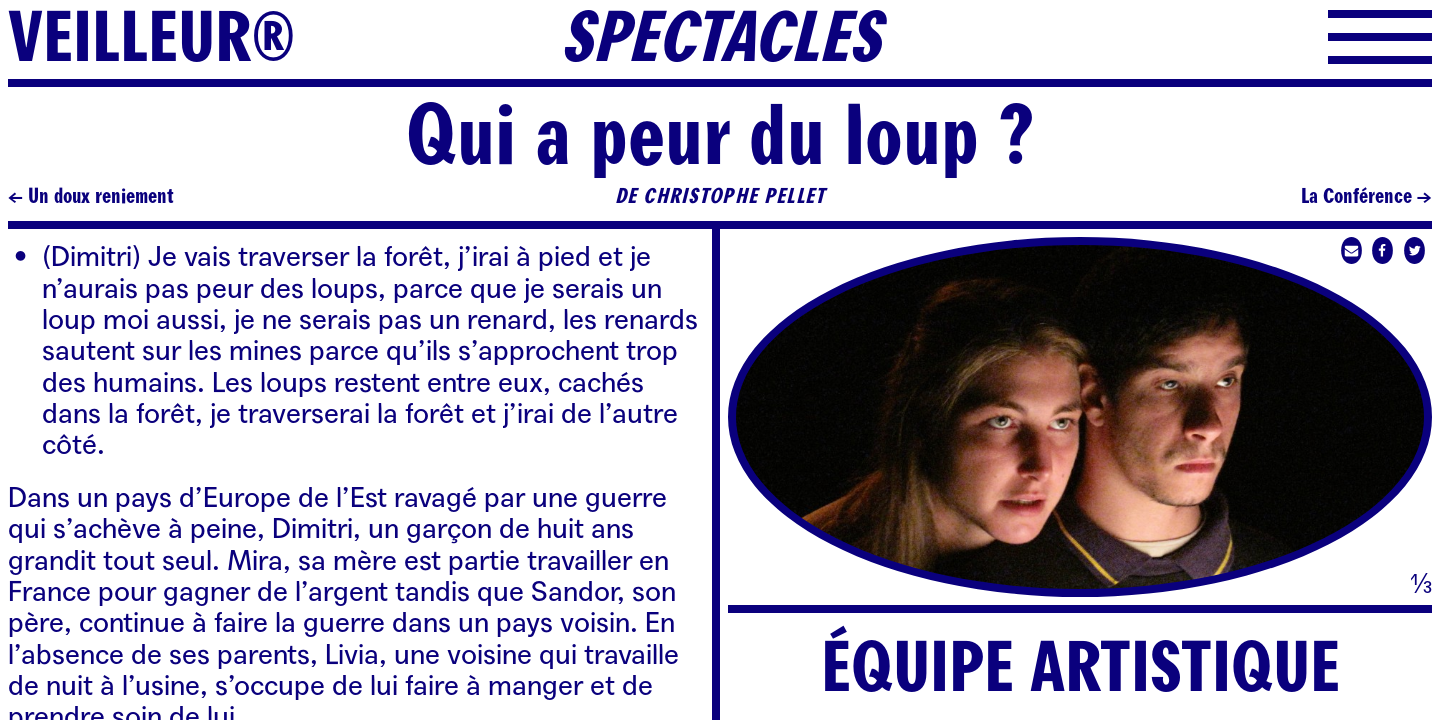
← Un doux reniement (91, 196)
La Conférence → (1366, 196)
